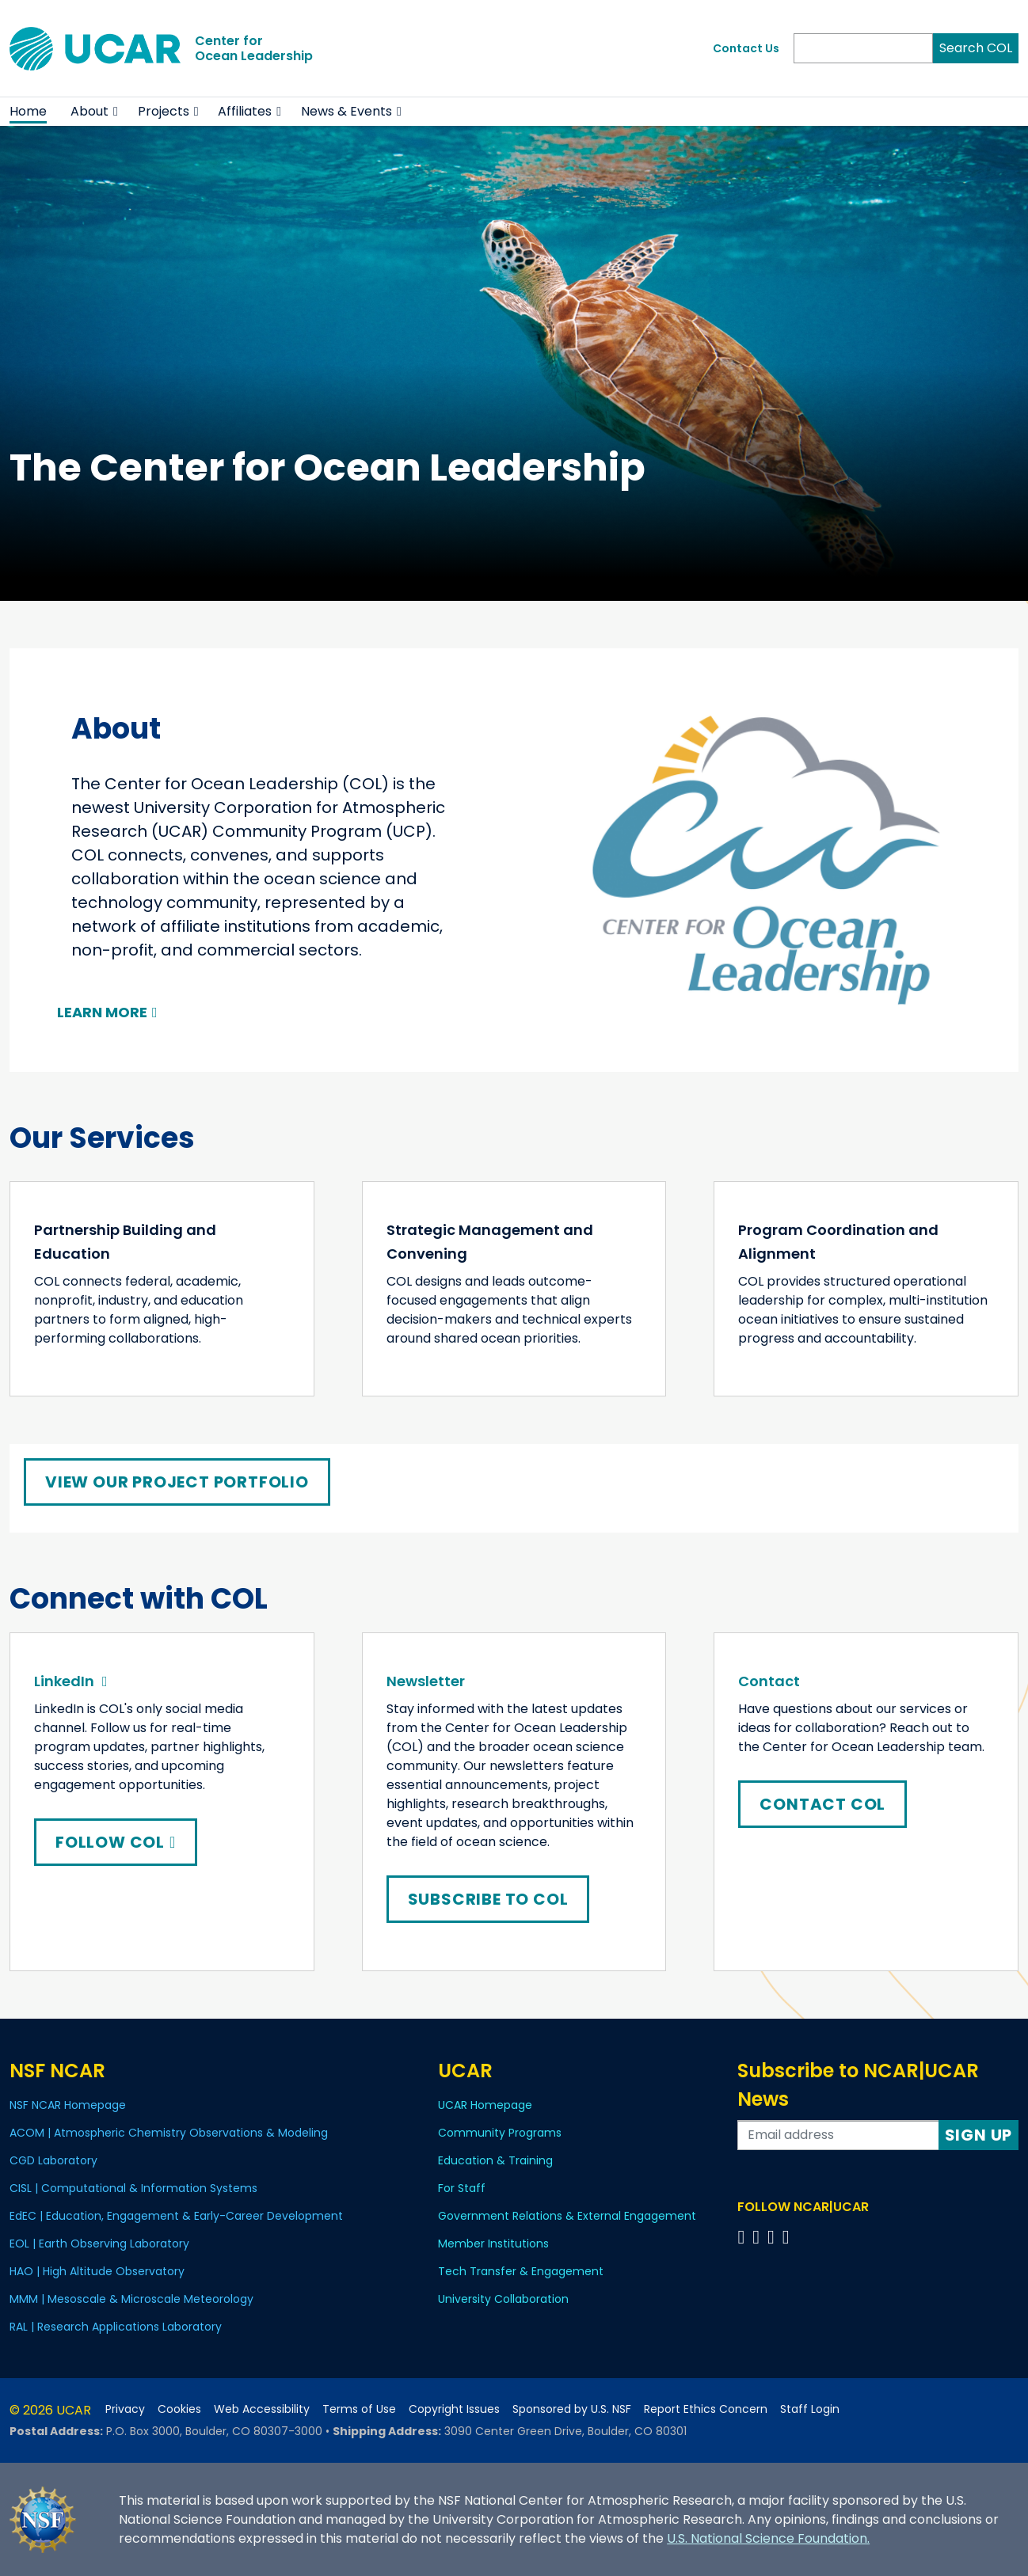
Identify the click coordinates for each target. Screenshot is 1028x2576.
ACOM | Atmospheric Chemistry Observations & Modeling (169, 2133)
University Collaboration (503, 2299)
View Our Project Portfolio (177, 1482)
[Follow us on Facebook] (743, 2237)
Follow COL (115, 1842)
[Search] (863, 48)
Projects (163, 111)
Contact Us (746, 48)
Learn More (102, 1012)
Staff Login (810, 2409)
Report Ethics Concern (705, 2409)
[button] (116, 111)
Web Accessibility (262, 2409)
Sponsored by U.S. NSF (571, 2409)
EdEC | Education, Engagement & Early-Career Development (176, 2216)
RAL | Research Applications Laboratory (116, 2327)
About (89, 111)
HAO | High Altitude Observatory (97, 2271)
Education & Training (495, 2160)
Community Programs (500, 2133)
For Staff (461, 2188)
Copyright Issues (454, 2409)
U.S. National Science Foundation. (768, 2538)
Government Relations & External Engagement (567, 2216)
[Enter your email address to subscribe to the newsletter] (838, 2135)
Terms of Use (359, 2409)
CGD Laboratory (53, 2160)
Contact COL (822, 1804)
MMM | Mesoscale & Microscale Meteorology (131, 2299)
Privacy (125, 2409)
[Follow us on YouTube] (788, 2237)
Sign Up (979, 2135)
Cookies (179, 2409)
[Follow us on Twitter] (758, 2237)
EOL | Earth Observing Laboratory (99, 2243)
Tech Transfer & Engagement (520, 2271)
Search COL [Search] (975, 48)
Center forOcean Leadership (254, 48)
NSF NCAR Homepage (68, 2105)
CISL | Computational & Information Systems (133, 2188)
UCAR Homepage (485, 2105)
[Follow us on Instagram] (773, 2237)
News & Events (346, 111)
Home (28, 111)
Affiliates (245, 111)
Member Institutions (493, 2243)
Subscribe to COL (488, 1899)
